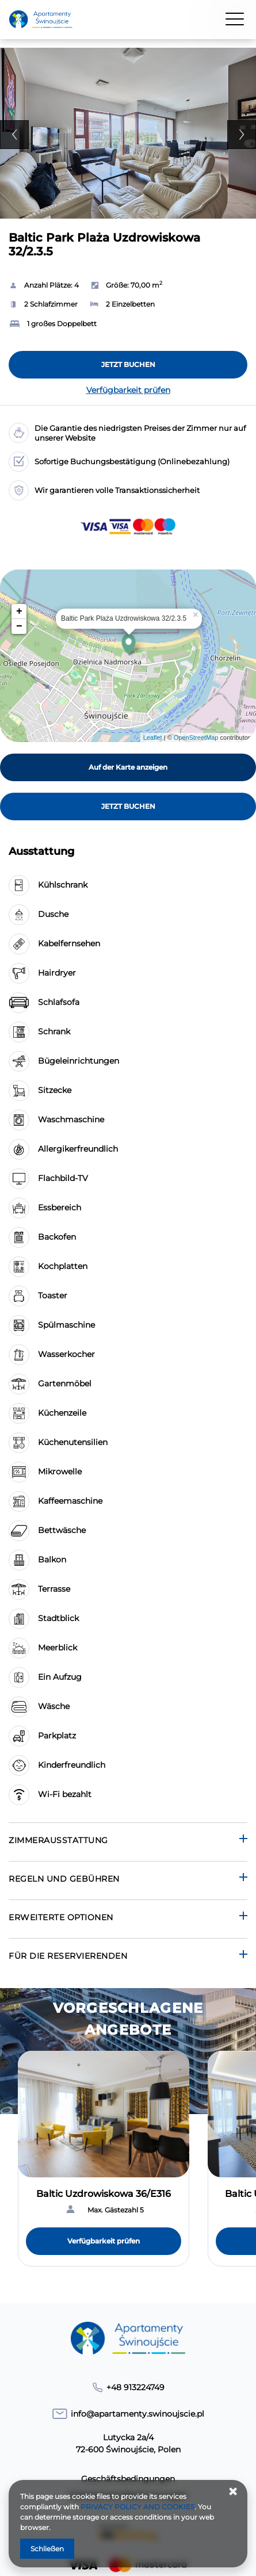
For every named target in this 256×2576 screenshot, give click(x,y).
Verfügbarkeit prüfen (128, 390)
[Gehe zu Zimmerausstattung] (128, 1841)
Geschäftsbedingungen (128, 2479)
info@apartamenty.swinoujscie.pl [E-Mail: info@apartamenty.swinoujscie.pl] (137, 2414)
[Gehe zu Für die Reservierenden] (128, 1957)
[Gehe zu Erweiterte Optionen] (128, 1918)
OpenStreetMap (196, 737)
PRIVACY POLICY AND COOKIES (137, 2506)
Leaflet (152, 737)
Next (241, 134)
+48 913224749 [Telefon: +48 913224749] (135, 2387)
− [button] (19, 626)
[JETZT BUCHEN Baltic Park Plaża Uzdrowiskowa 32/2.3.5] (128, 365)
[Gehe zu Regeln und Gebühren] (128, 1880)
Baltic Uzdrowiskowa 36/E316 (103, 2193)
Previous (14, 134)
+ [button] (19, 611)
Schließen (47, 2548)
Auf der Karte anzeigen (128, 767)
